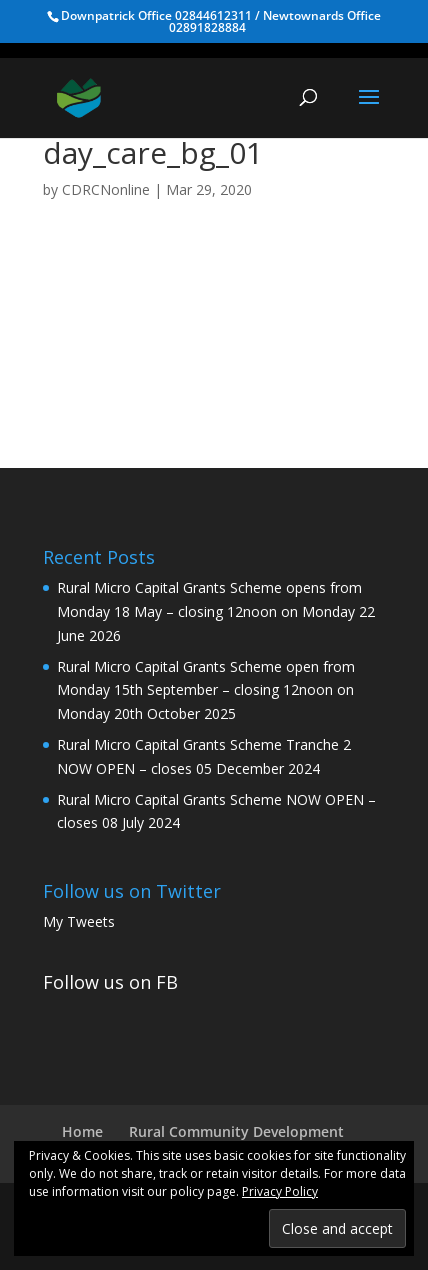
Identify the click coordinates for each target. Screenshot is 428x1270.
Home (82, 1131)
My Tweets (79, 921)
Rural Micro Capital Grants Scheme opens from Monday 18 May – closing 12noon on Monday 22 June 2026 (216, 611)
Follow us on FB (110, 982)
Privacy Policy (280, 1191)
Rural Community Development (236, 1131)
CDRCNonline (106, 189)
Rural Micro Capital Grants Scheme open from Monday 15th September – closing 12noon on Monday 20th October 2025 (206, 690)
